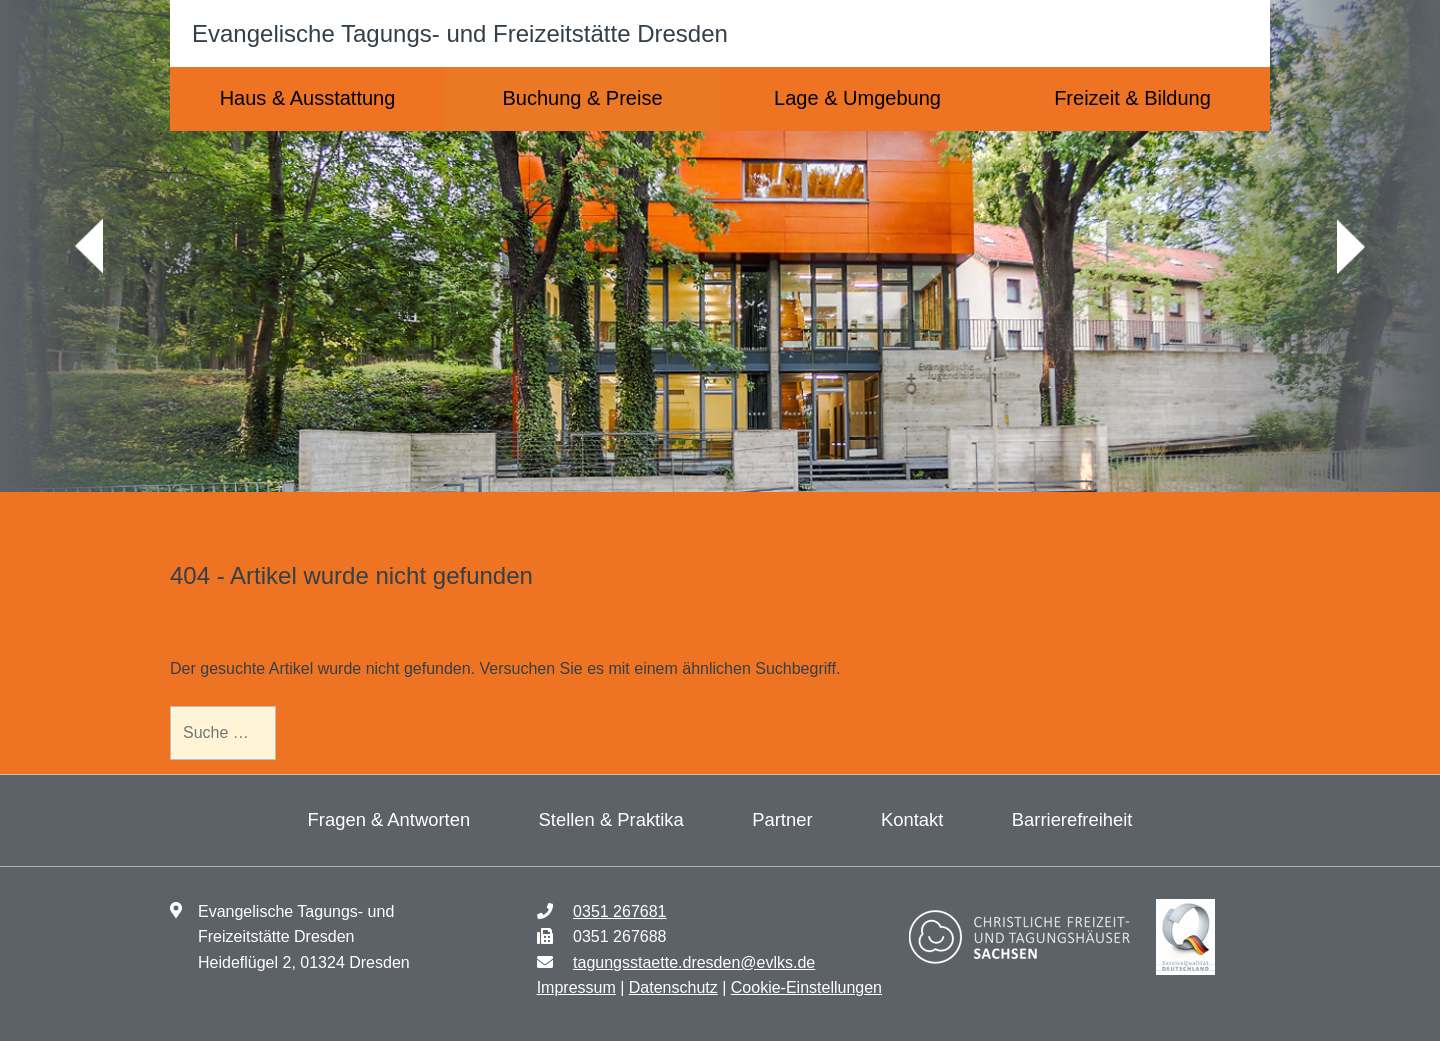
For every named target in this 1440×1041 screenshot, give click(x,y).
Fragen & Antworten (389, 819)
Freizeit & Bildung (1132, 98)
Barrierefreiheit (1072, 819)
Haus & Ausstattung (308, 98)
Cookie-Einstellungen (806, 987)
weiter (1351, 246)
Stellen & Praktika (611, 819)
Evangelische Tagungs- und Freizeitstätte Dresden (460, 33)
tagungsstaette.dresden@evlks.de (694, 962)
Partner (782, 819)
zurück (89, 246)
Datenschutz (673, 987)
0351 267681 (619, 911)
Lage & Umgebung (857, 98)
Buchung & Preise (582, 98)
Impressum (576, 987)
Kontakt (912, 819)
